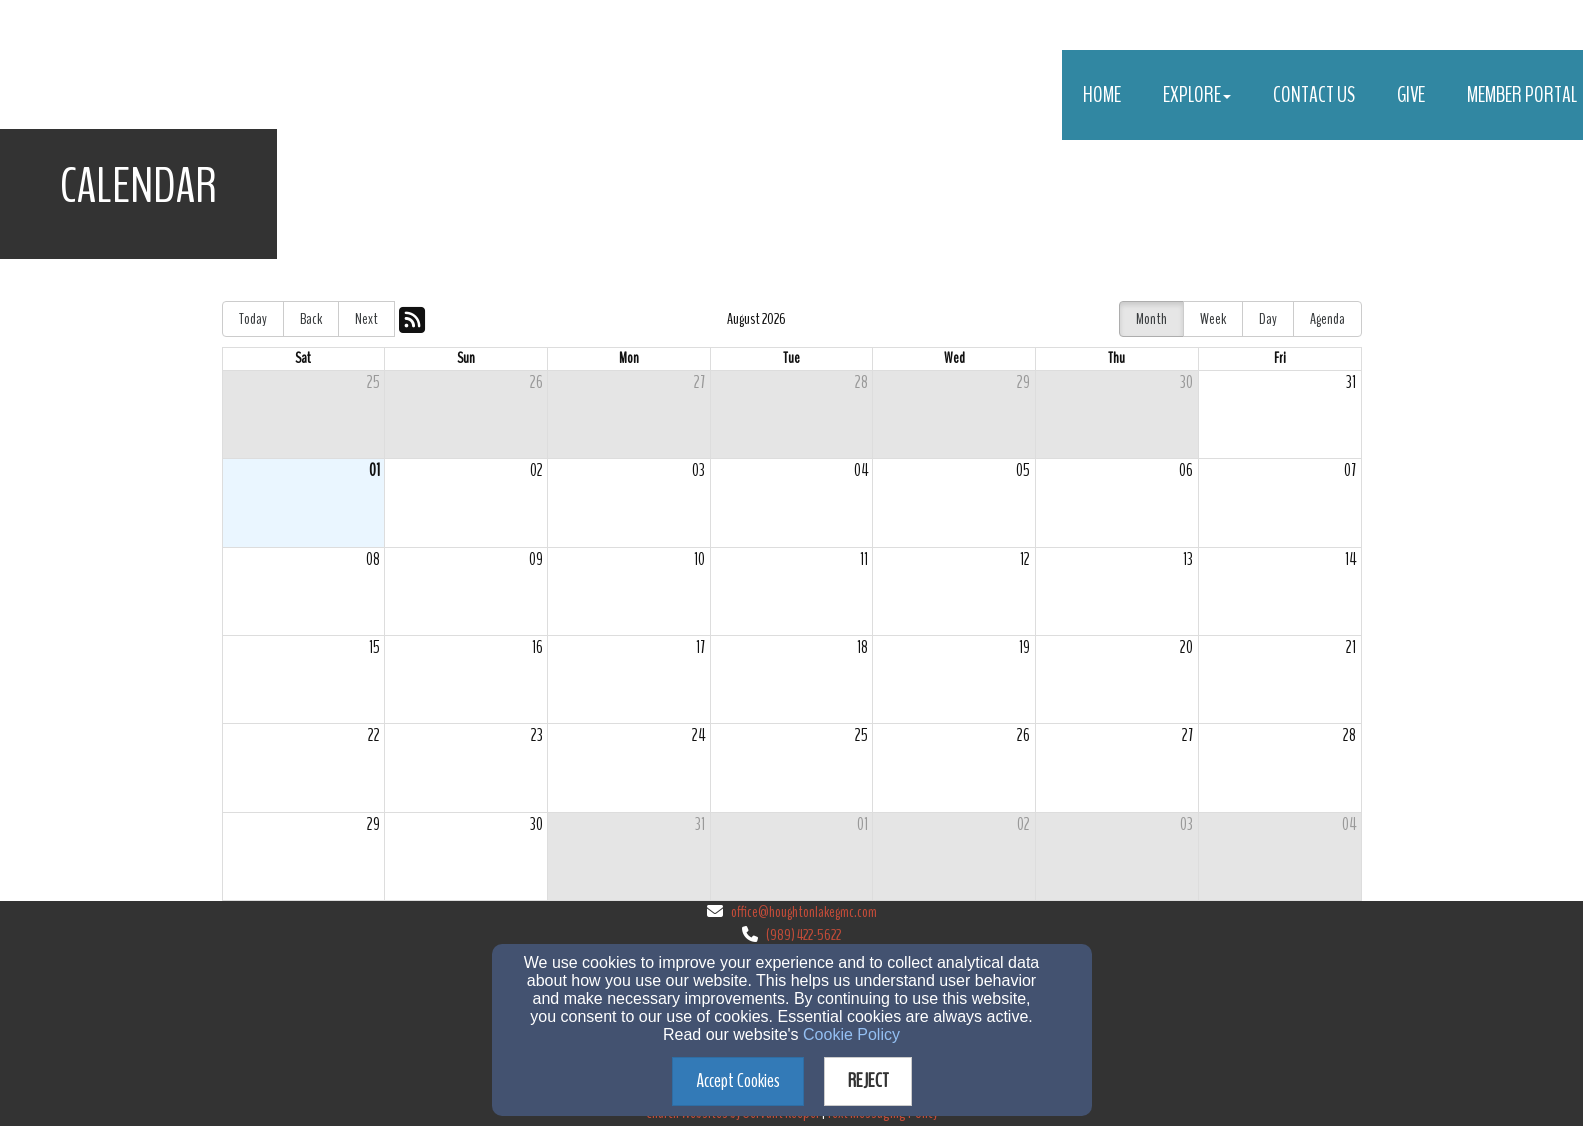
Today (253, 319)
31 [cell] (1351, 382)
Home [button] (1102, 95)
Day (1268, 319)
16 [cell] (537, 647)
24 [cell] (698, 735)
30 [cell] (1186, 382)
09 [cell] (536, 559)
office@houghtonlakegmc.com (804, 912)
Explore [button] (1197, 95)
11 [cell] (864, 559)
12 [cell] (1025, 559)
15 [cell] (374, 647)
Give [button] (1411, 95)
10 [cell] (699, 559)
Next (366, 319)
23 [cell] (537, 735)
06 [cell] (1186, 470)
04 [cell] (861, 470)
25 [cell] (373, 382)
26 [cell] (536, 382)
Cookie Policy (851, 1034)
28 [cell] (861, 382)
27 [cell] (699, 382)
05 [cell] (1023, 470)
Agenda (1327, 319)
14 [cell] (1350, 559)
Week (1213, 319)
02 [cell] (536, 470)
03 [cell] (698, 470)
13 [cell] (1188, 559)
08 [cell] (373, 559)
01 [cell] (374, 470)
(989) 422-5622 (803, 935)
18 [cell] (862, 647)
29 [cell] (1023, 382)
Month (1151, 319)
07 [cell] (1350, 470)
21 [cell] (1351, 647)
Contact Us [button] (1314, 95)
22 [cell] (374, 735)
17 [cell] (700, 647)
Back (311, 319)
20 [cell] (1186, 647)
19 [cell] (1024, 647)
